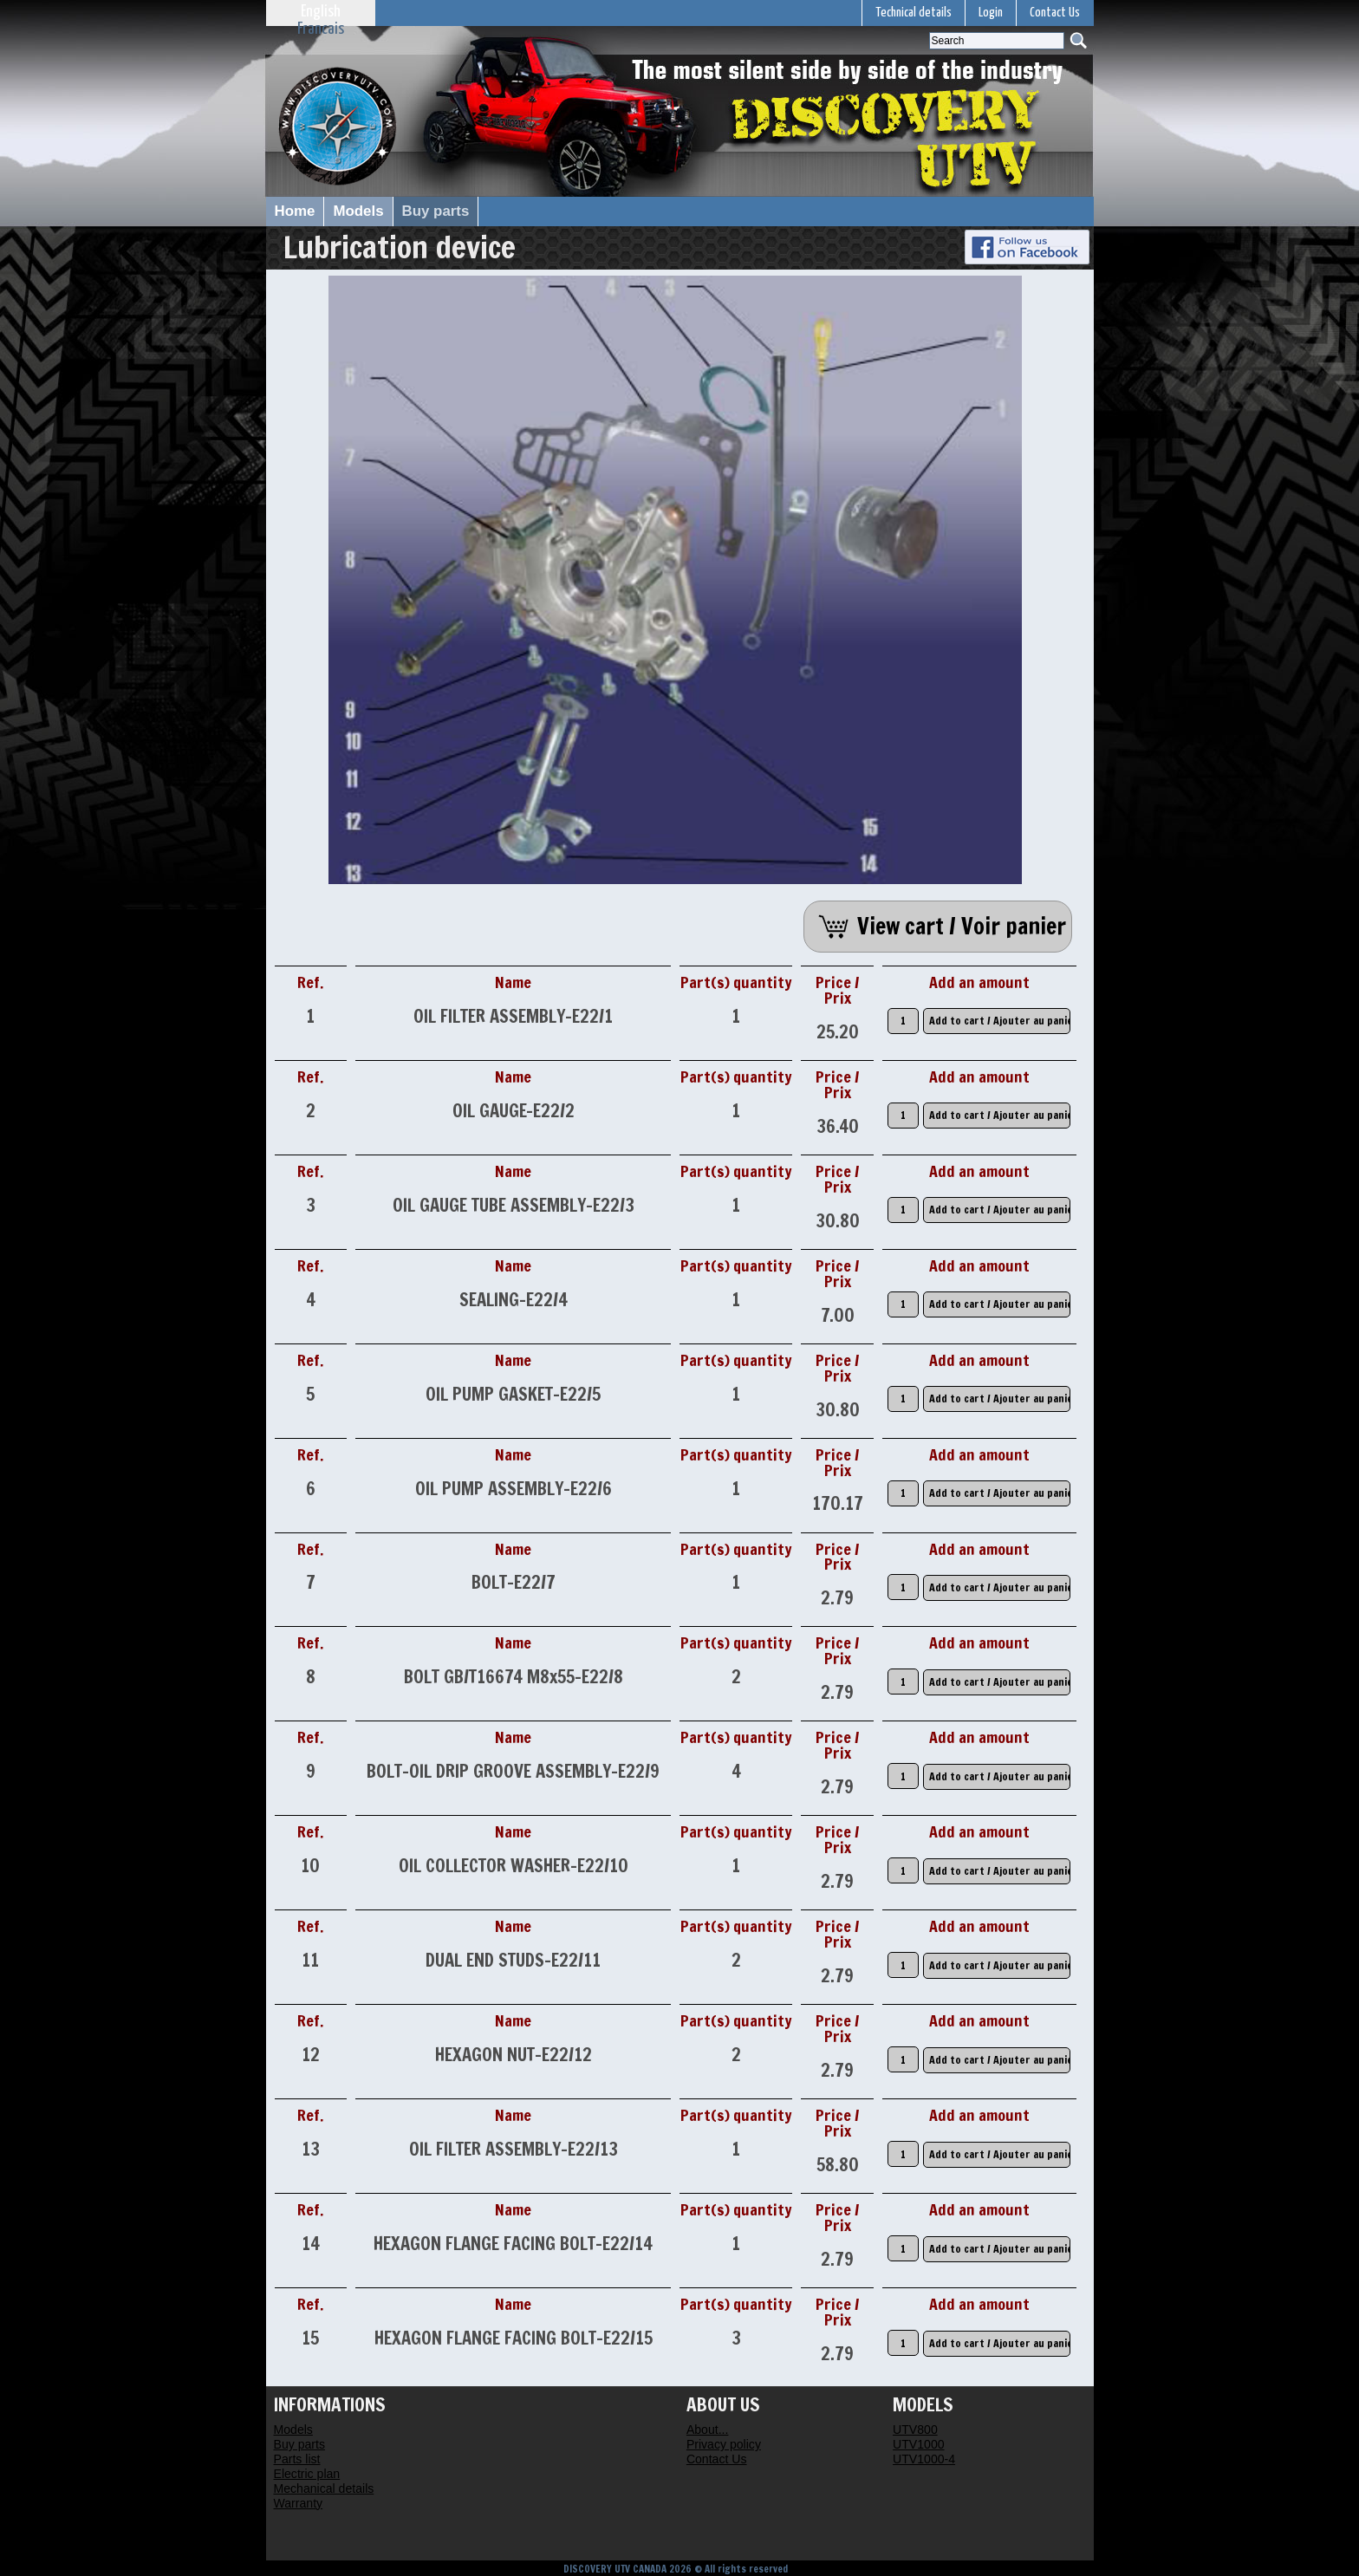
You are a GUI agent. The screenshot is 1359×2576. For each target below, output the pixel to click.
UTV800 (915, 2429)
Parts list (297, 2459)
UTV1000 (918, 2444)
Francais (320, 29)
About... (707, 2429)
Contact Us (716, 2459)
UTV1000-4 (924, 2459)
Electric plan (307, 2474)
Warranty (298, 2503)
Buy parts (299, 2444)
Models (293, 2429)
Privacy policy (723, 2444)
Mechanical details (324, 2488)
